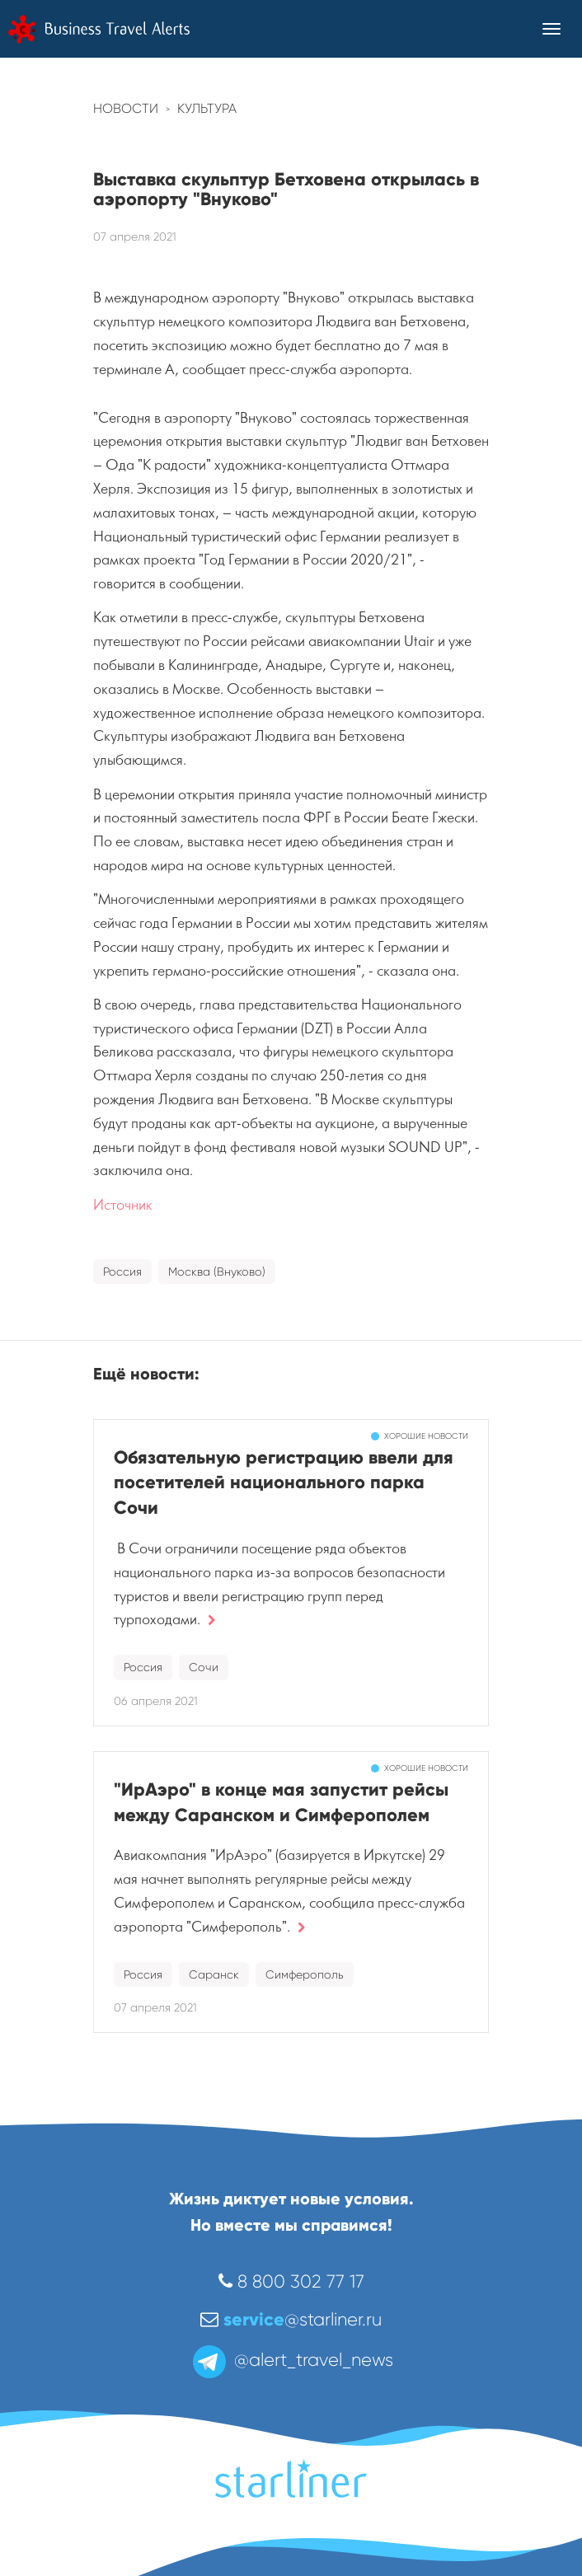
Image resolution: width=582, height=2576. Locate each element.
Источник (123, 1205)
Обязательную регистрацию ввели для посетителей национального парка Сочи (283, 1483)
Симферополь (304, 1974)
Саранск (214, 1974)
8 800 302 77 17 (291, 2281)
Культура (207, 108)
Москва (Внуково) (216, 1271)
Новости (125, 108)
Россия (122, 1271)
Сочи (203, 1667)
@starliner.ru (291, 2319)
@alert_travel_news (291, 2359)
